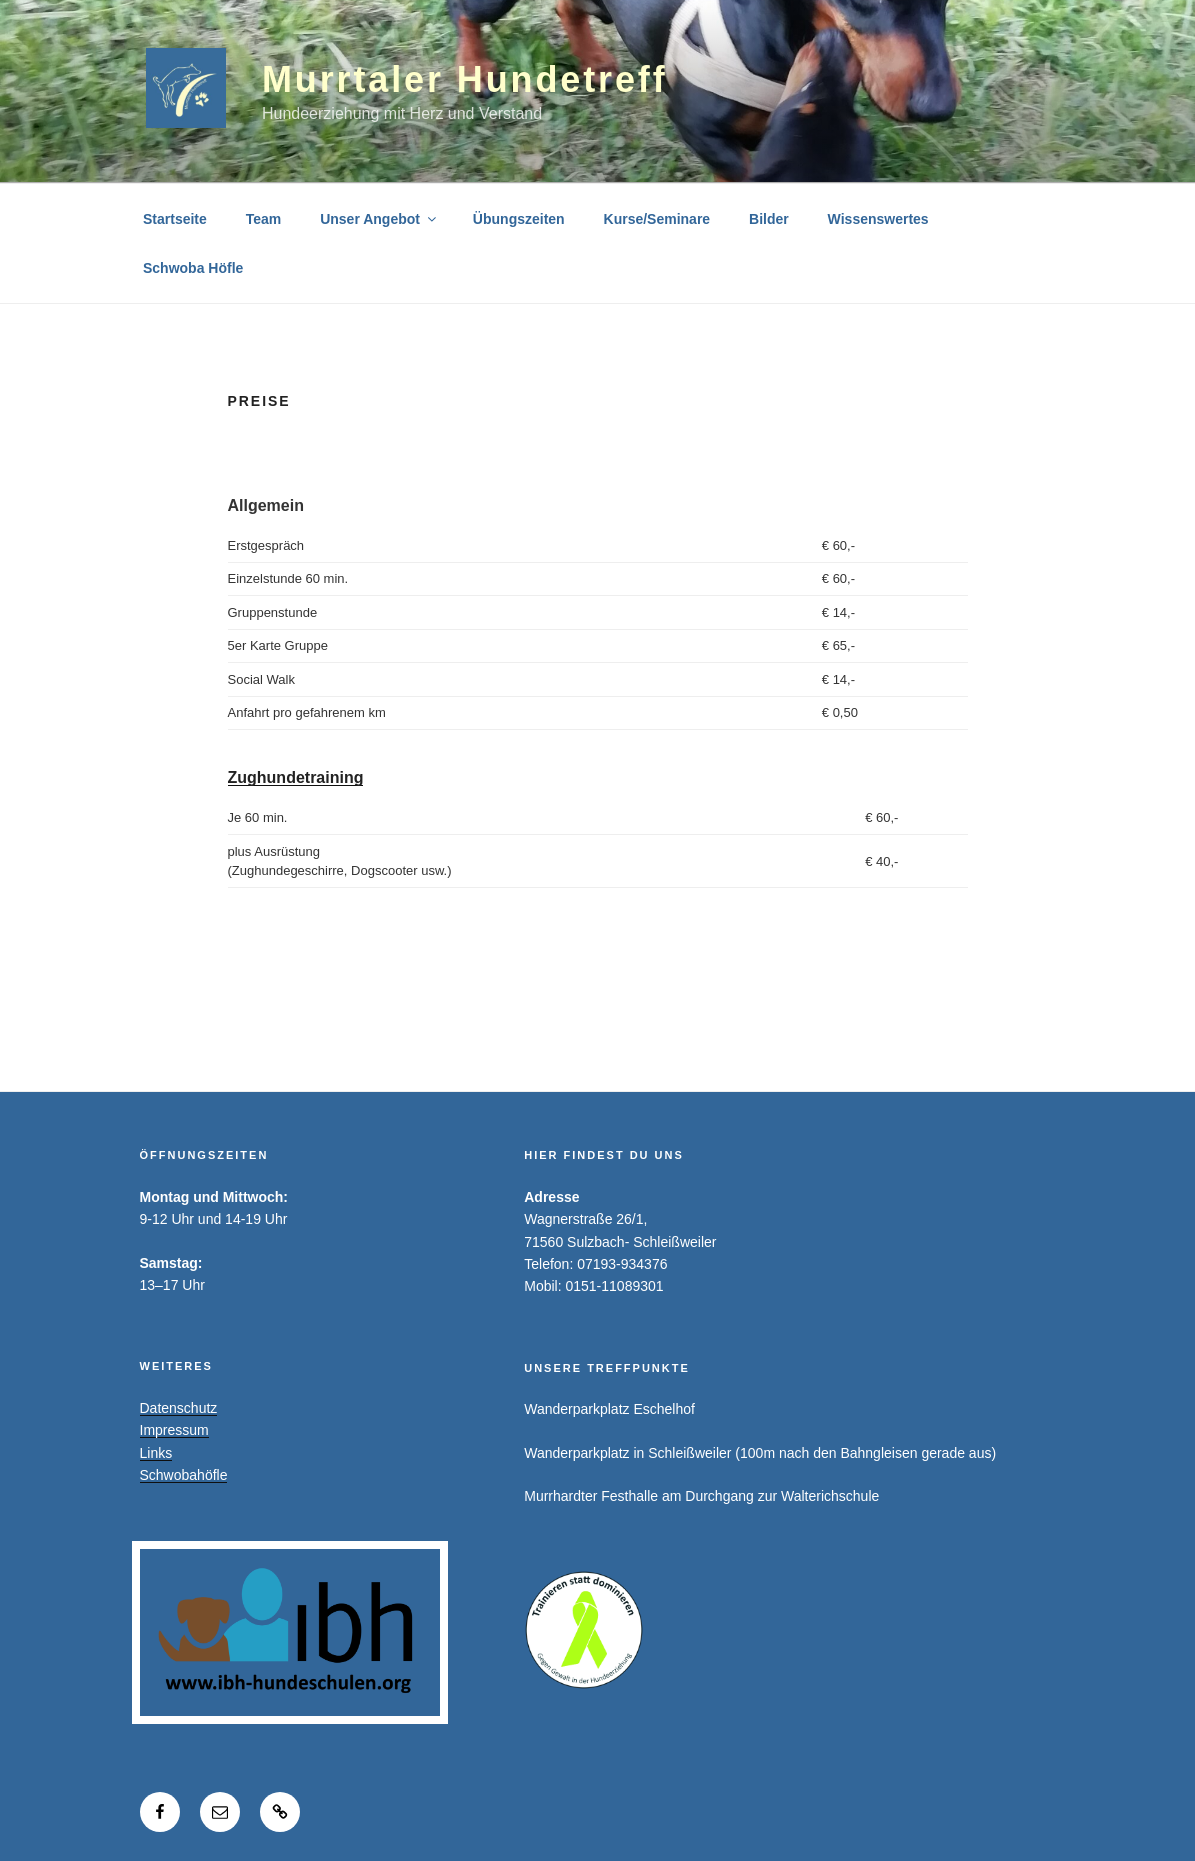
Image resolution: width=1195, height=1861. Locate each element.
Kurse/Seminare (657, 219)
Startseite (175, 219)
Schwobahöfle (184, 1475)
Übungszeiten (519, 219)
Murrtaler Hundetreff (465, 79)
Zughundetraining (296, 777)
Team (264, 219)
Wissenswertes (878, 219)
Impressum (174, 1430)
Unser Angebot (379, 219)
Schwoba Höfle (193, 268)
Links (156, 1453)
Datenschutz (179, 1408)
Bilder (769, 219)
